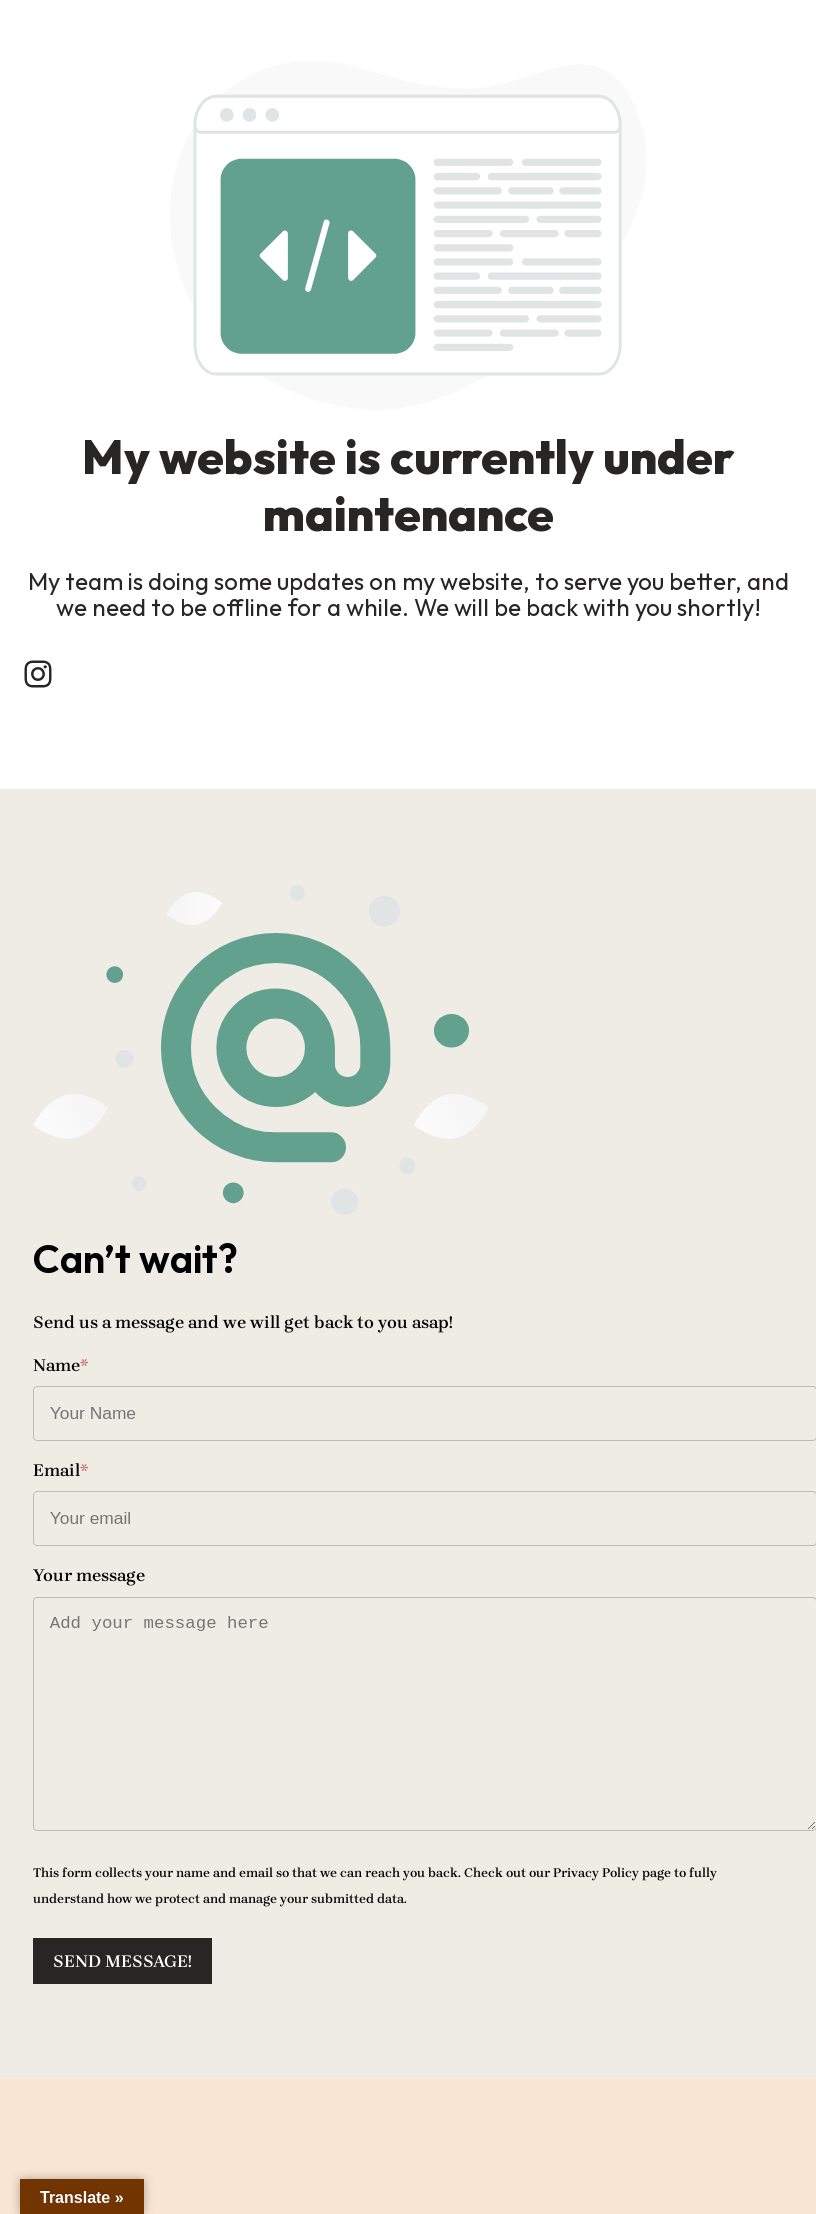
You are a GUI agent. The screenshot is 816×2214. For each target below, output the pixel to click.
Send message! (133, 2047)
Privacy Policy (607, 1958)
